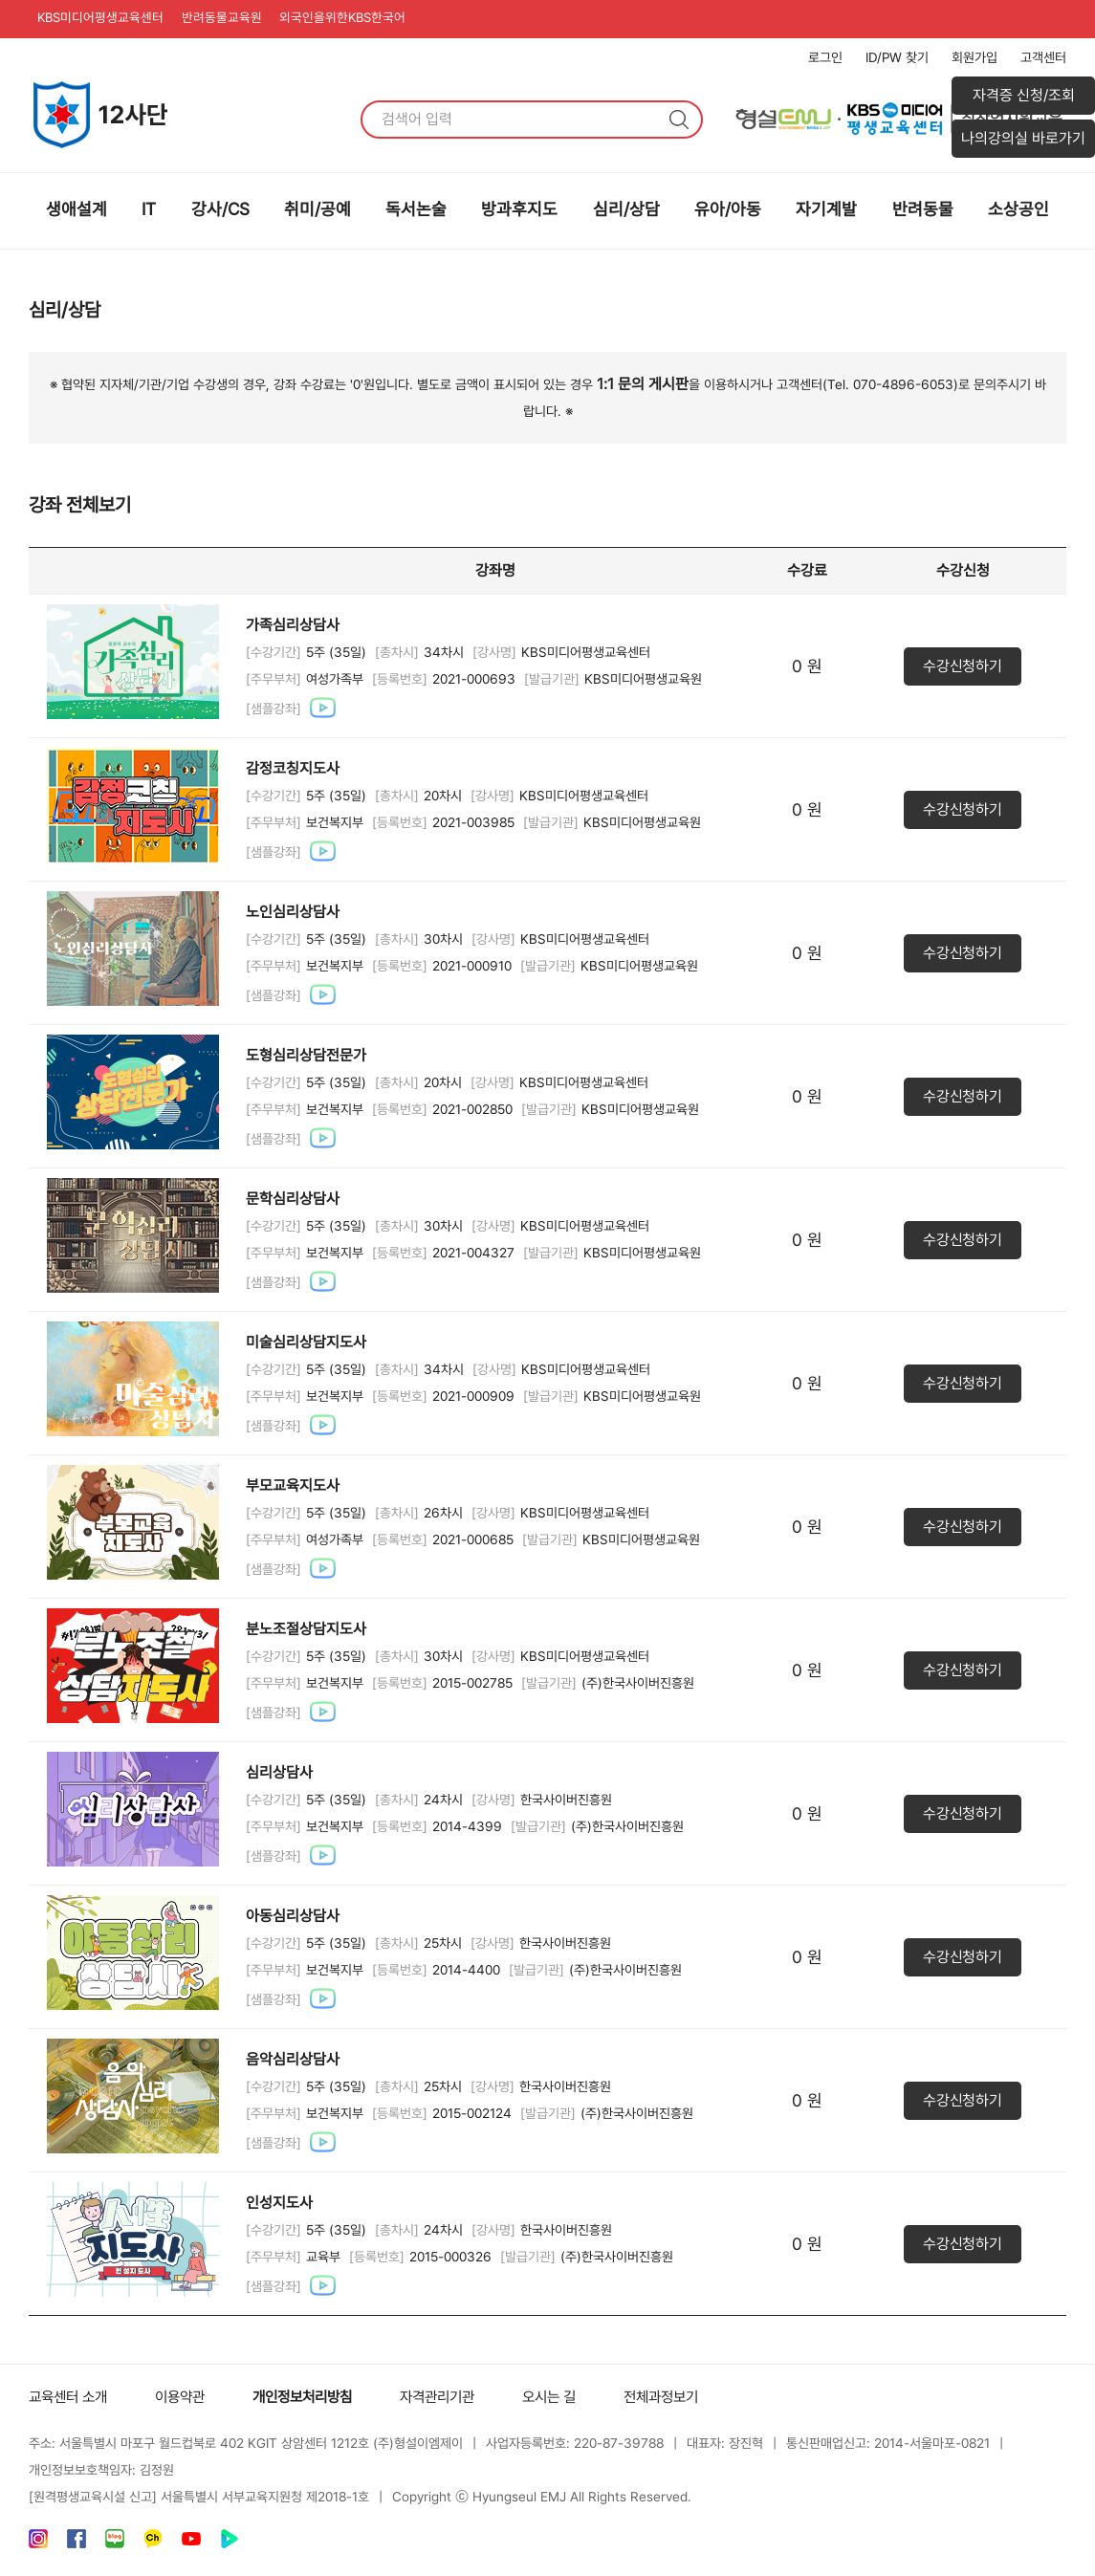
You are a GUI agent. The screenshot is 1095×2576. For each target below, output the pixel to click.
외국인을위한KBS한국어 (360, 19)
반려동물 (922, 209)
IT (149, 209)
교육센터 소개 (71, 2397)
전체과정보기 (690, 2397)
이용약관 (187, 2397)
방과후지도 (519, 209)
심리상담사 (279, 1772)
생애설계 (76, 209)
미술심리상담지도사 (306, 1342)
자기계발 (826, 209)
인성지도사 (279, 2203)
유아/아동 (727, 209)
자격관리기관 (457, 2397)
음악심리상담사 (292, 2059)
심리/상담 (626, 209)
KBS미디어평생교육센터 (104, 19)
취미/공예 (317, 209)
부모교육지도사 (292, 1485)
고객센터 (1043, 57)
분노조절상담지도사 (306, 1629)
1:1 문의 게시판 (643, 384)
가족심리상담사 (292, 625)
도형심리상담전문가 (306, 1055)
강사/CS (220, 209)
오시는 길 (573, 2397)
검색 (679, 119)
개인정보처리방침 (315, 2397)
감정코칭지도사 (292, 768)
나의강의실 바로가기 (1023, 138)
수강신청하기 (962, 666)
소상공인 (1018, 209)
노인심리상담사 (292, 912)
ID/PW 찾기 (897, 57)
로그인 (825, 57)
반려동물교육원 (232, 19)
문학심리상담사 (292, 1199)
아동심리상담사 (292, 1916)
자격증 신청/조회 (1024, 95)
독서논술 (416, 209)
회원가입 (974, 57)
